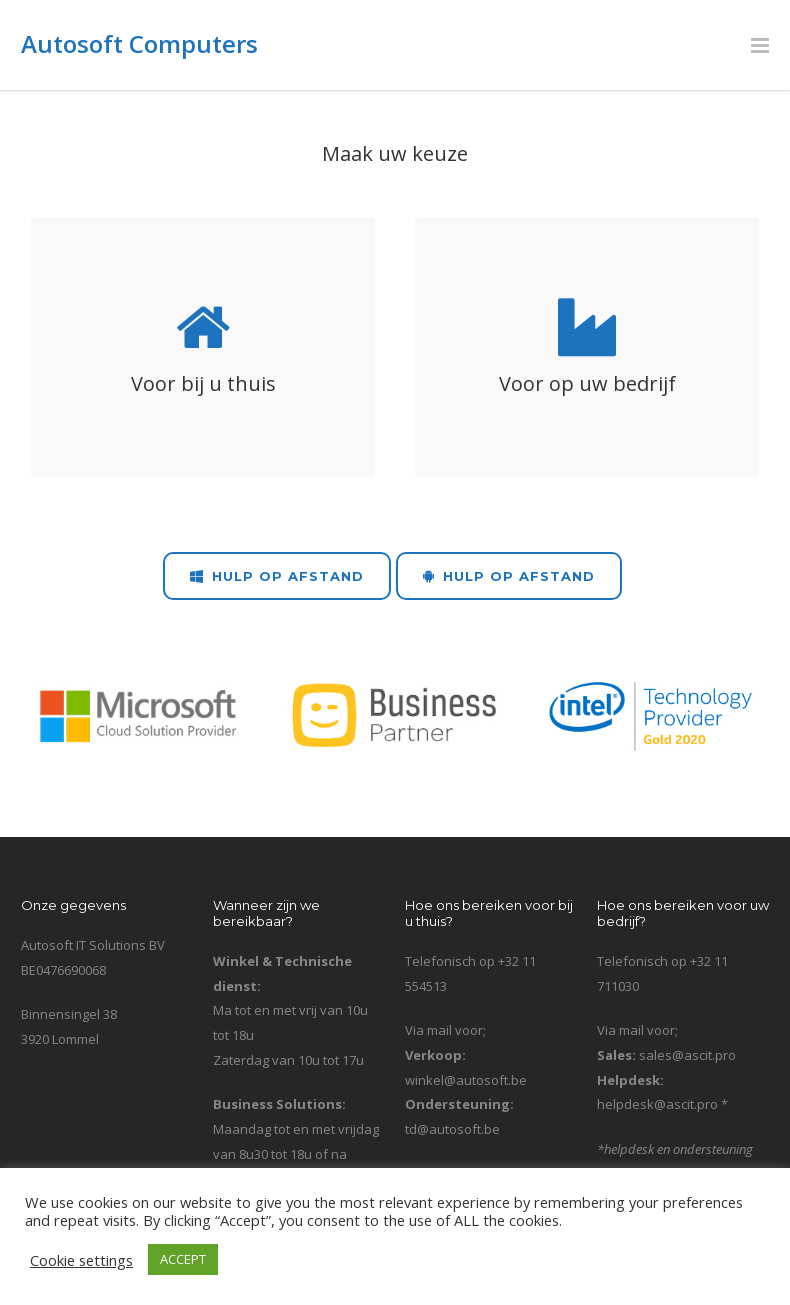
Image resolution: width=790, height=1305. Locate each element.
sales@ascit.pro (687, 1055)
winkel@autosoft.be (466, 1080)
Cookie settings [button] (81, 1260)
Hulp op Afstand (277, 576)
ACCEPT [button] (183, 1259)
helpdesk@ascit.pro (657, 1104)
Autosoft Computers (139, 43)
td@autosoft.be (452, 1129)
